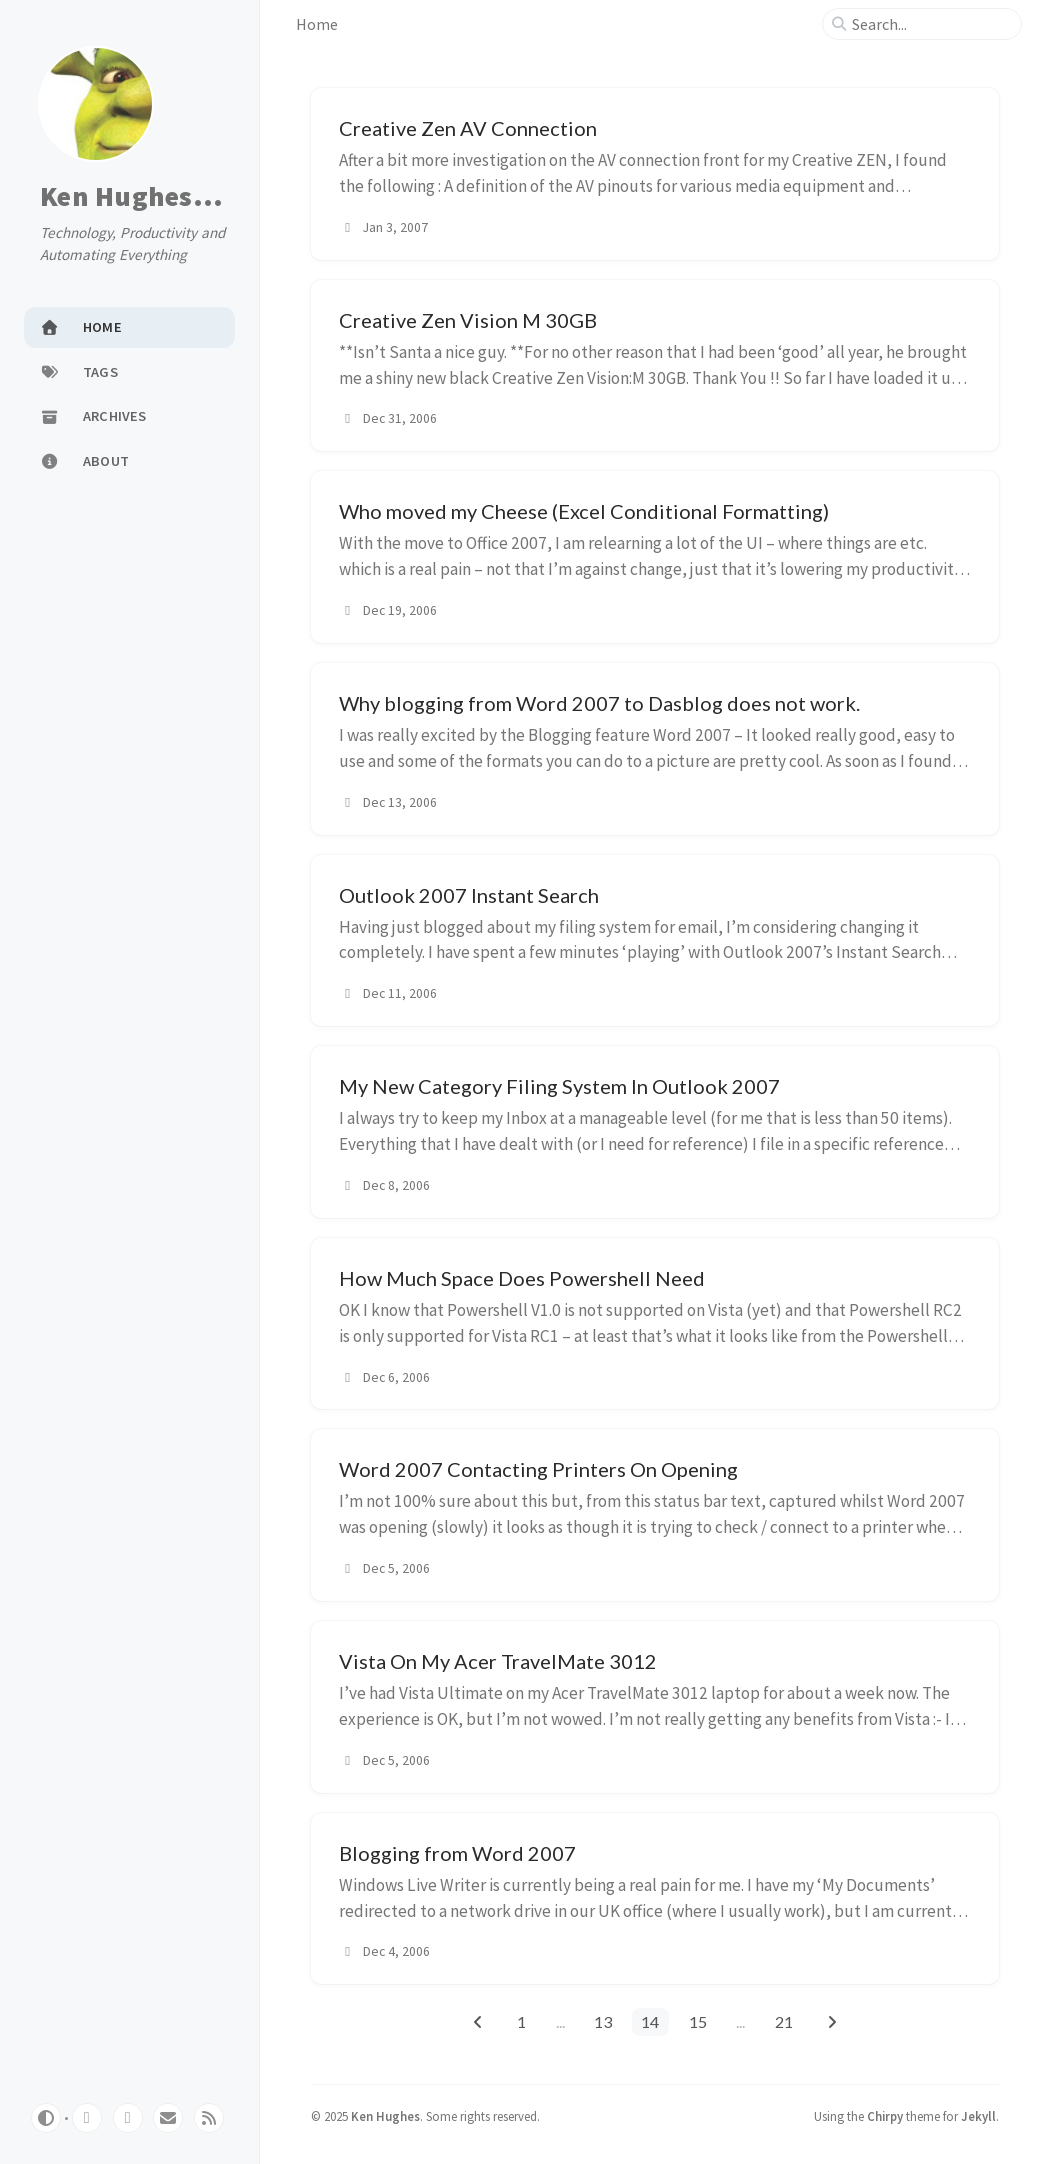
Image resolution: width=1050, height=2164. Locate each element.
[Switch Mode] (46, 2118)
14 (650, 2021)
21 (784, 2021)
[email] (168, 2118)
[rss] (209, 2118)
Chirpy (885, 2116)
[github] (87, 2118)
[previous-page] (477, 2022)
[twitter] (128, 2118)
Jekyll (978, 2116)
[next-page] (831, 2022)
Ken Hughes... (131, 197)
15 (698, 2021)
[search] (930, 24)
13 (603, 2021)
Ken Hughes (385, 2116)
